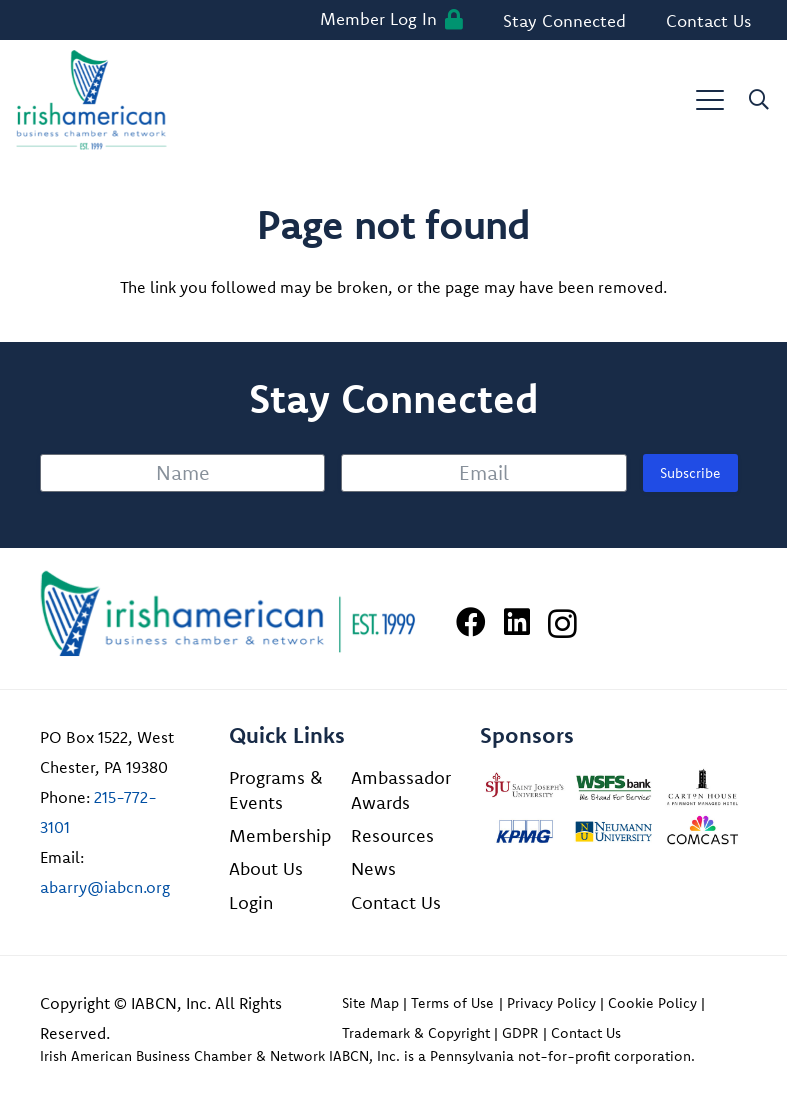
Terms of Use (452, 1003)
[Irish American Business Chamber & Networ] (228, 613)
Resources (392, 835)
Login (251, 902)
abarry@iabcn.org (105, 887)
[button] (710, 100)
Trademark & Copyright (416, 1033)
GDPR (520, 1033)
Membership (280, 835)
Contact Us (396, 902)
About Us (266, 868)
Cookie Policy (652, 1003)
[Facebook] (471, 622)
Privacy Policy (551, 1003)
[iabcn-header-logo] (91, 100)
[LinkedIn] (517, 622)
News (373, 868)
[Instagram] (562, 623)
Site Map (370, 1003)
